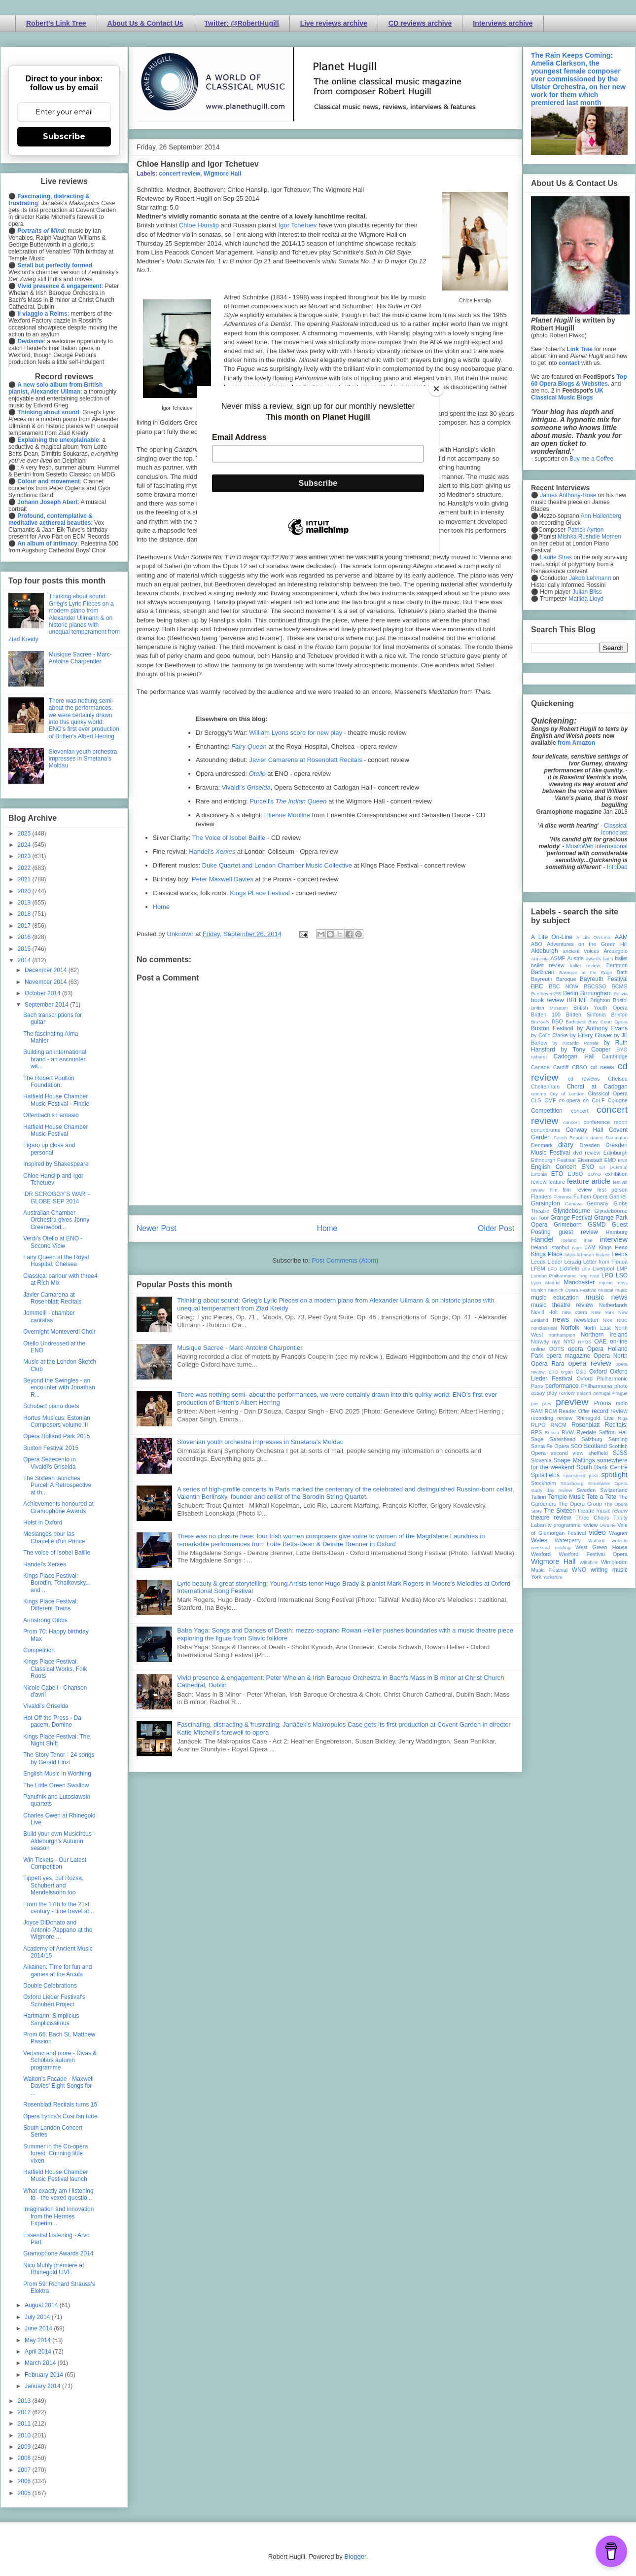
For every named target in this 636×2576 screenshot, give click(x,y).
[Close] (436, 388)
